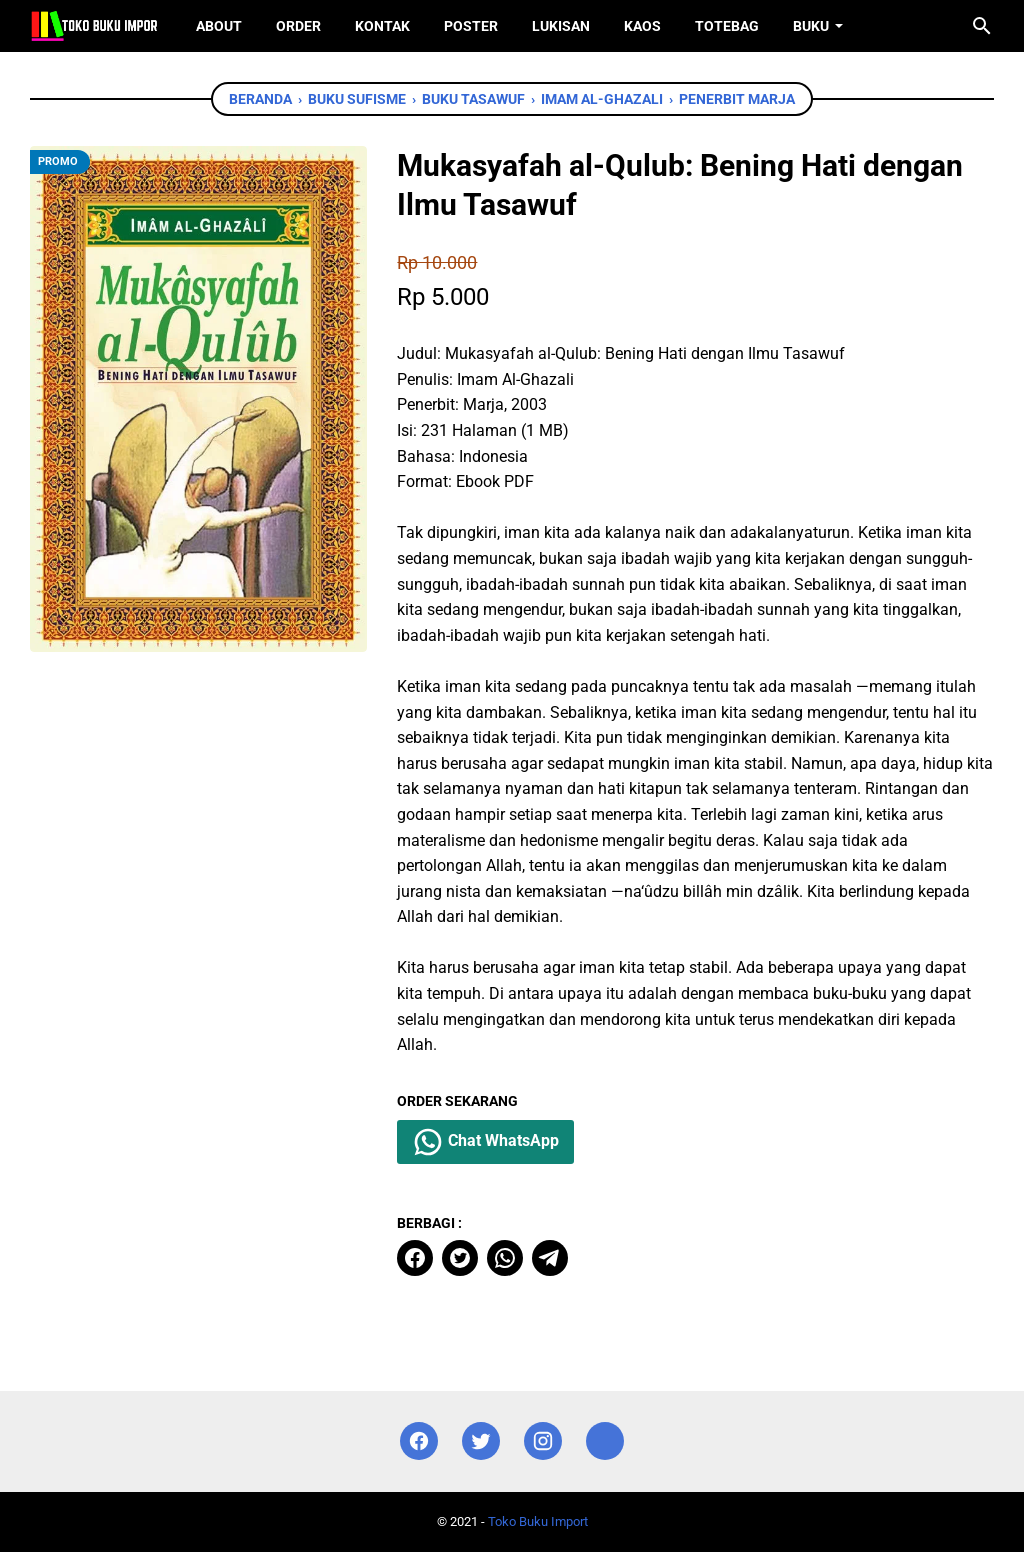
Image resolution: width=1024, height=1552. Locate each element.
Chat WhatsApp (485, 1142)
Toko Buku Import (538, 1521)
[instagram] (543, 1441)
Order (298, 26)
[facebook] (415, 1258)
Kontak (382, 26)
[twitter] (460, 1258)
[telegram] (550, 1258)
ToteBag (727, 26)
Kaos (642, 26)
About (219, 26)
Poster (471, 26)
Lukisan (561, 26)
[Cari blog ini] (982, 26)
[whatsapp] (505, 1258)
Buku (811, 26)
